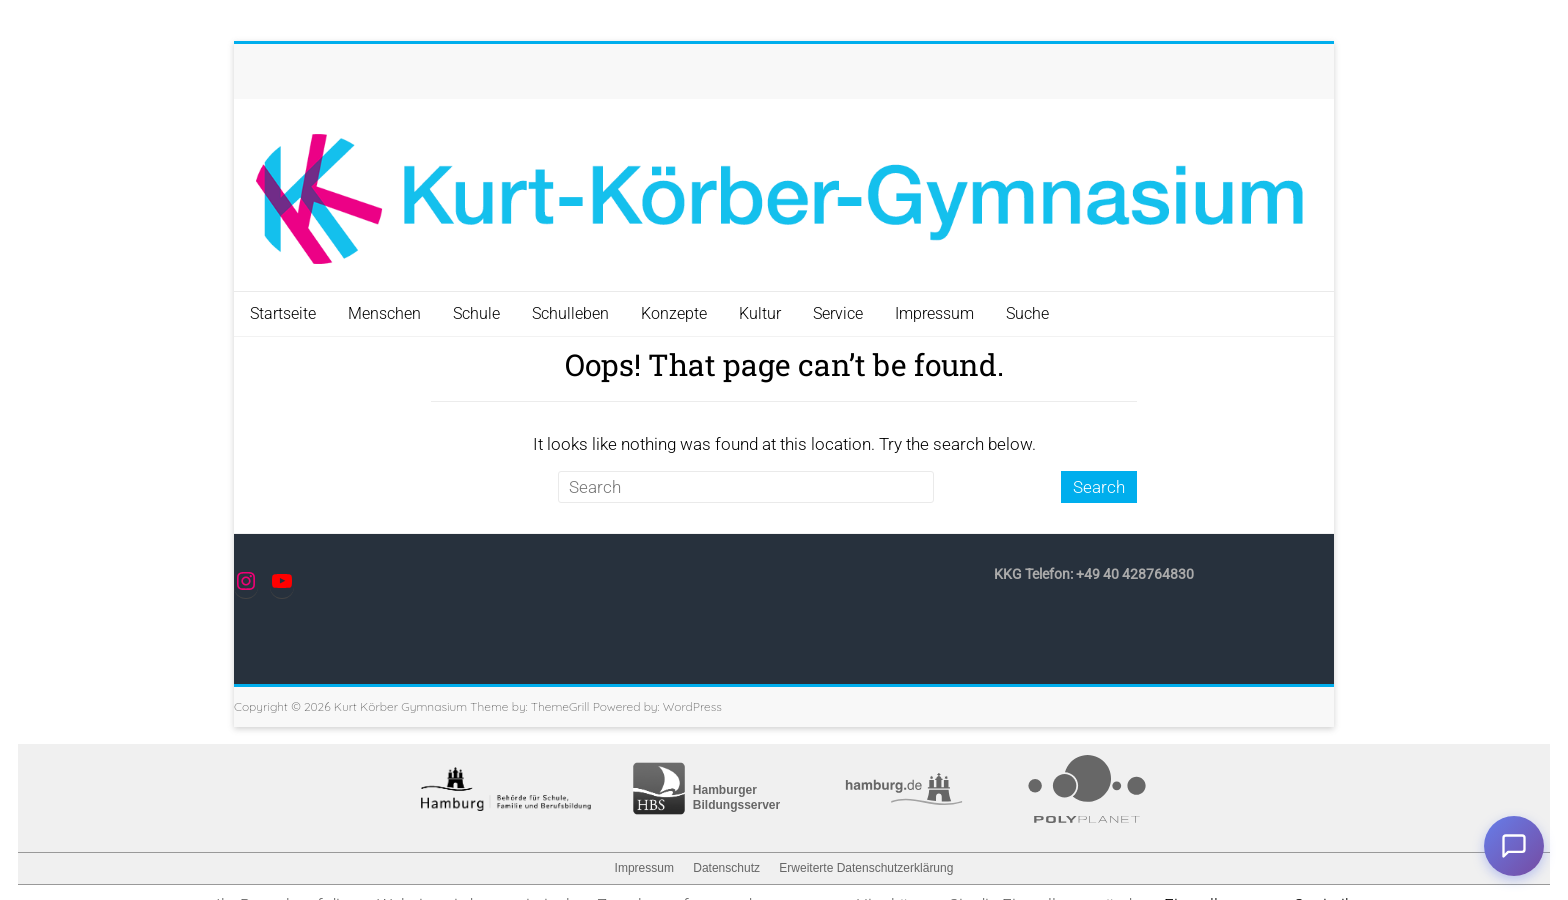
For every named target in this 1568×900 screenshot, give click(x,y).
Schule (476, 313)
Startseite (283, 313)
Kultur (760, 313)
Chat (1514, 846)
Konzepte (674, 313)
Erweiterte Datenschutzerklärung (866, 868)
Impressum (934, 313)
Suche (1027, 313)
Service (838, 313)
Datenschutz (726, 868)
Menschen (384, 313)
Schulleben (570, 313)
